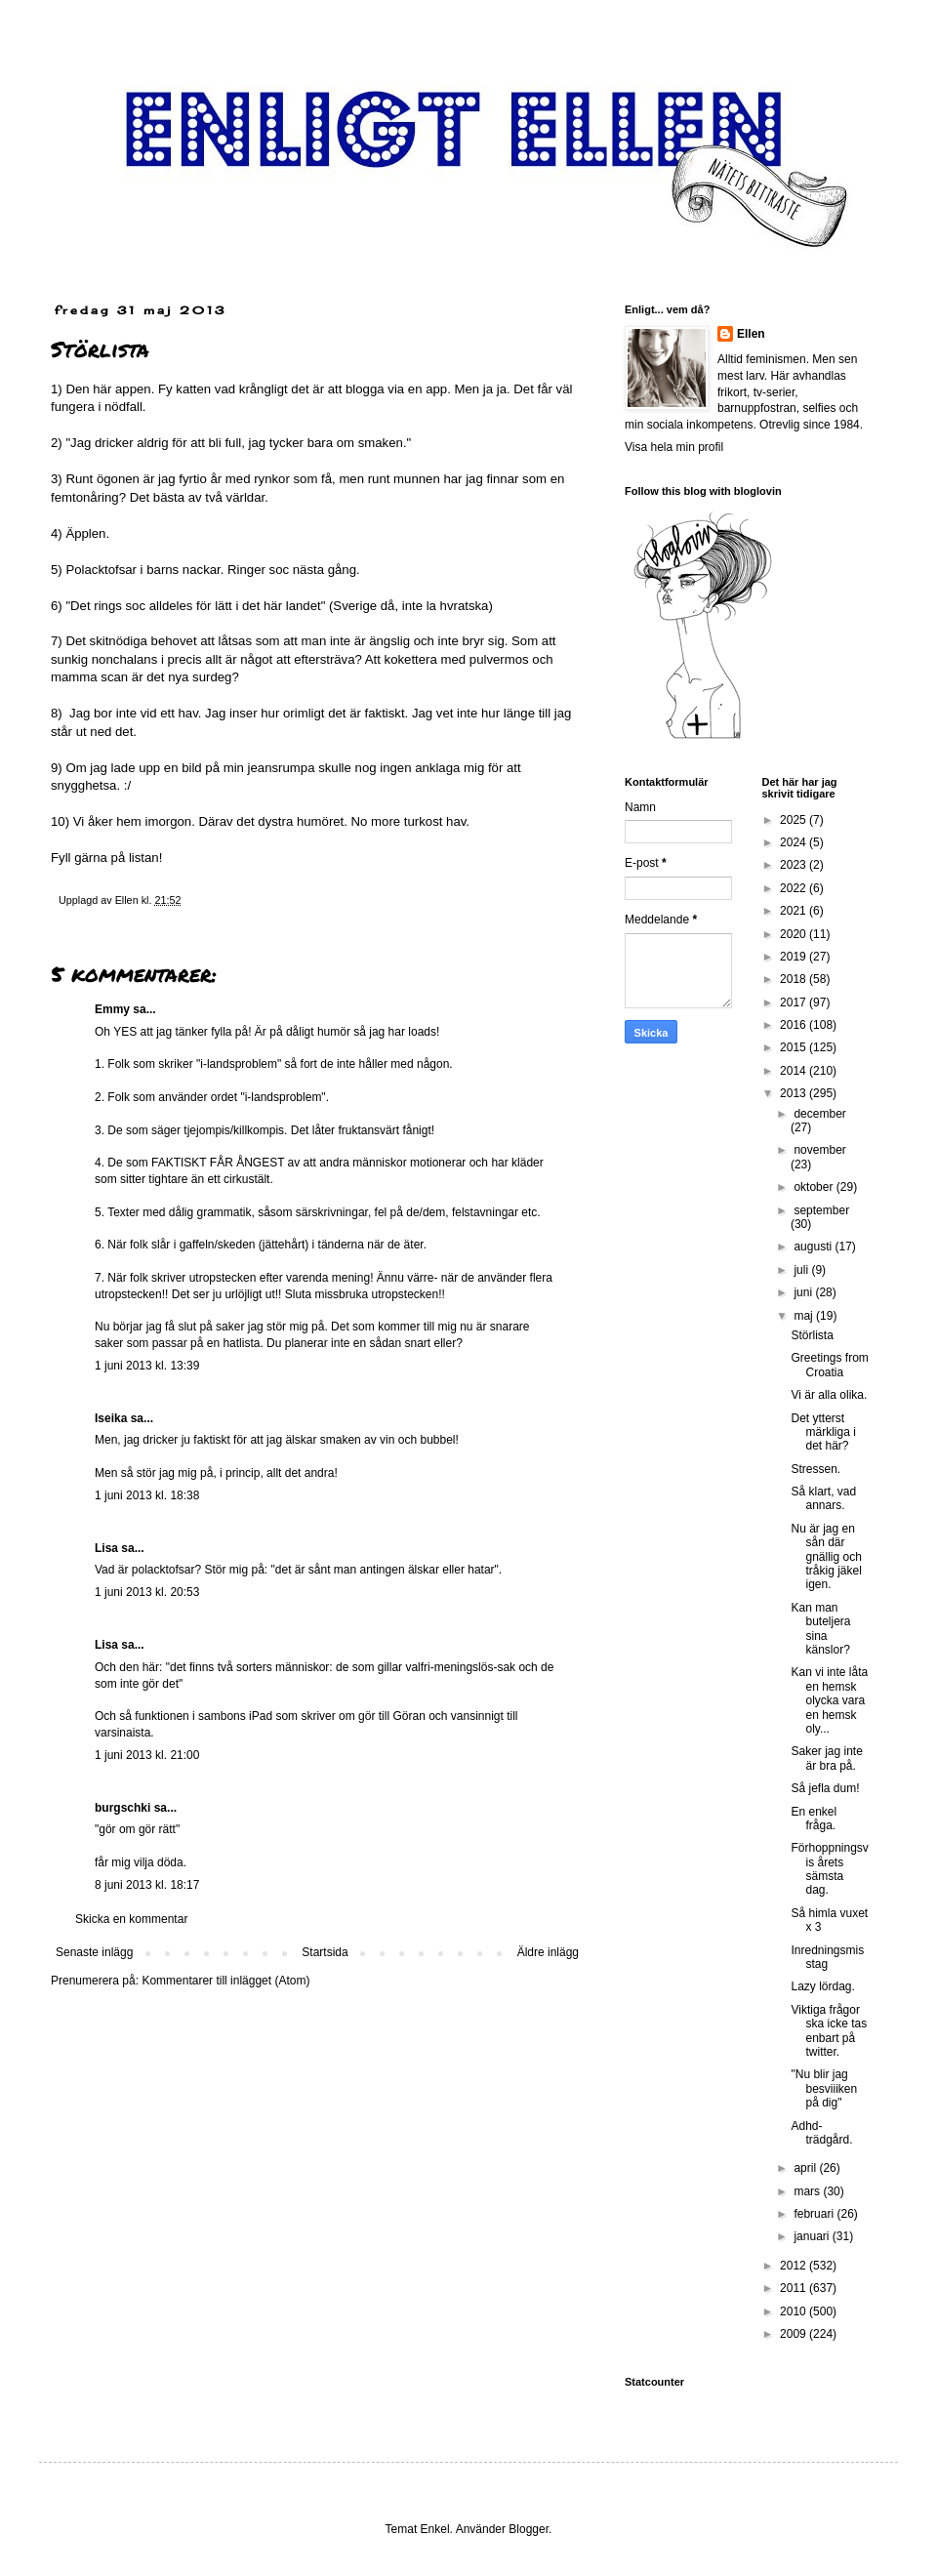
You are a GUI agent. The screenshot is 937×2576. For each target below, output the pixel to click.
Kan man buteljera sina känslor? (820, 1628)
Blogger (529, 2529)
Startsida (324, 1952)
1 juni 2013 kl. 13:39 (147, 1365)
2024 (794, 842)
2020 (794, 934)
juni (804, 1292)
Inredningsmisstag (827, 1957)
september (821, 1210)
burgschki (122, 1808)
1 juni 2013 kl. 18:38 (147, 1495)
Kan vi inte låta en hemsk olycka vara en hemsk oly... (829, 1700)
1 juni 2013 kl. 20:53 (147, 1592)
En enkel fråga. (813, 1818)
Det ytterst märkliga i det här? (823, 1432)
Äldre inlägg (548, 1952)
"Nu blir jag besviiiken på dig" (824, 2088)
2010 (794, 2311)
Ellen (751, 334)
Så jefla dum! (825, 1788)
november (819, 1150)
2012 (794, 2265)
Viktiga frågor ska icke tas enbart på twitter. (829, 2031)
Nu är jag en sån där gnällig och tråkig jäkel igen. (826, 1557)
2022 (794, 888)
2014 (794, 1071)
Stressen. (815, 1469)
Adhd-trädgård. (821, 2133)
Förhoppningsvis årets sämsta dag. (829, 1869)
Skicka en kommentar (131, 1919)
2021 (794, 911)
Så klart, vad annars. (823, 1498)
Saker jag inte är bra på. (826, 1758)
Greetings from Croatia (829, 1364)
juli (802, 1270)
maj (805, 1316)
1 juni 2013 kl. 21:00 (147, 1755)
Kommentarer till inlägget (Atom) (225, 1980)
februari (815, 2214)
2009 (794, 2334)
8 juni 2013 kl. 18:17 (147, 1885)
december (819, 1114)
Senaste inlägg (94, 1952)
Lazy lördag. (822, 1986)
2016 (794, 1025)
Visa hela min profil (674, 447)
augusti (814, 1246)
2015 (794, 1047)
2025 (794, 820)
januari (813, 2236)
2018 (794, 979)
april (806, 2168)
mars (808, 2191)
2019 (794, 956)
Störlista (812, 1335)
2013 (794, 1093)
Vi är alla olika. (829, 1395)
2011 (794, 2288)
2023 (794, 865)
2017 (794, 1002)
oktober (814, 1187)
